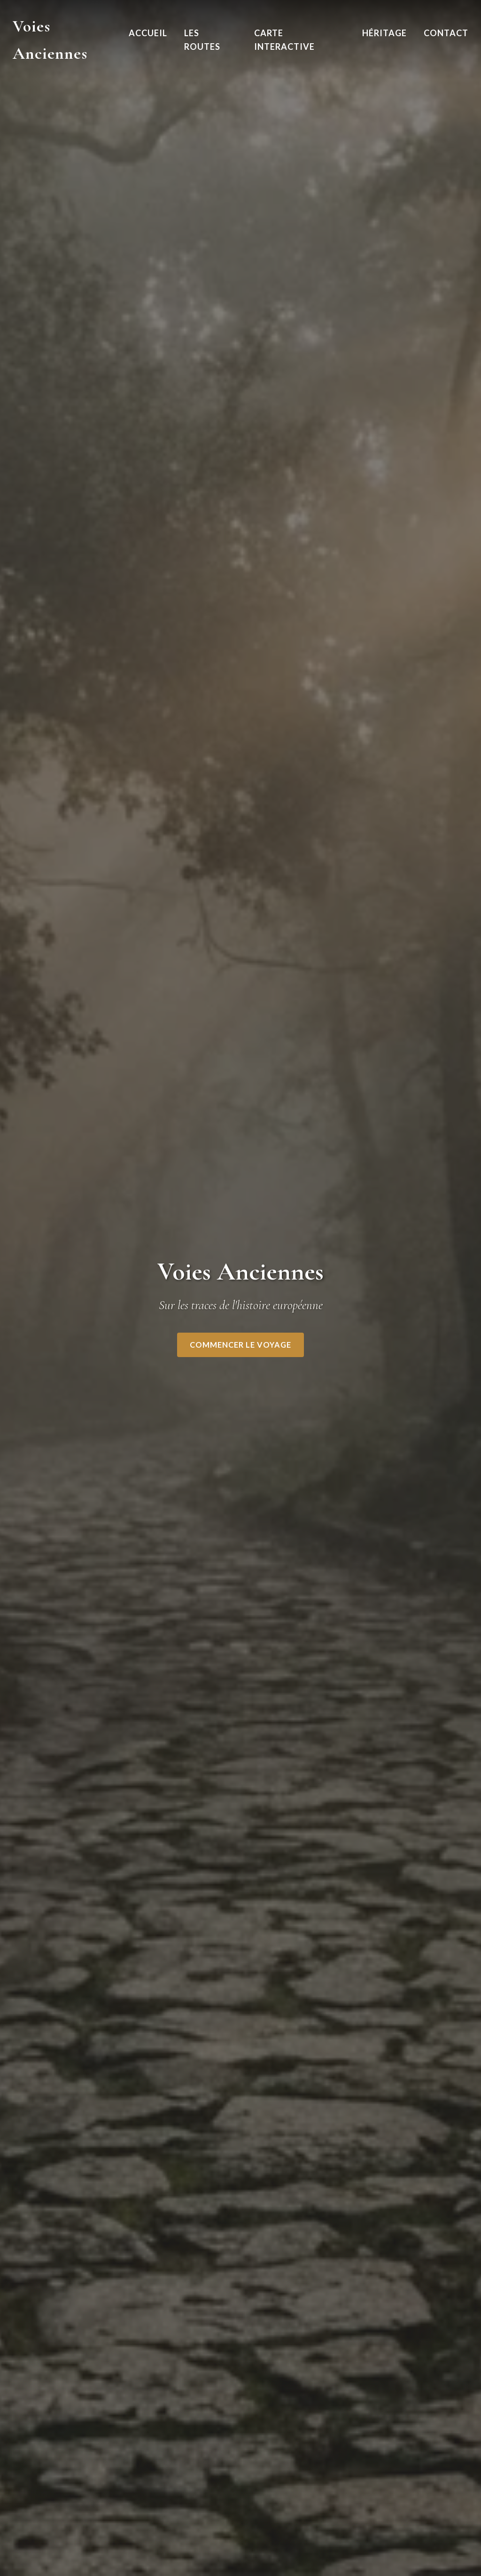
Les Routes (202, 40)
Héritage (384, 33)
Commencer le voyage (240, 1344)
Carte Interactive (284, 40)
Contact (446, 33)
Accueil (148, 33)
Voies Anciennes (50, 39)
